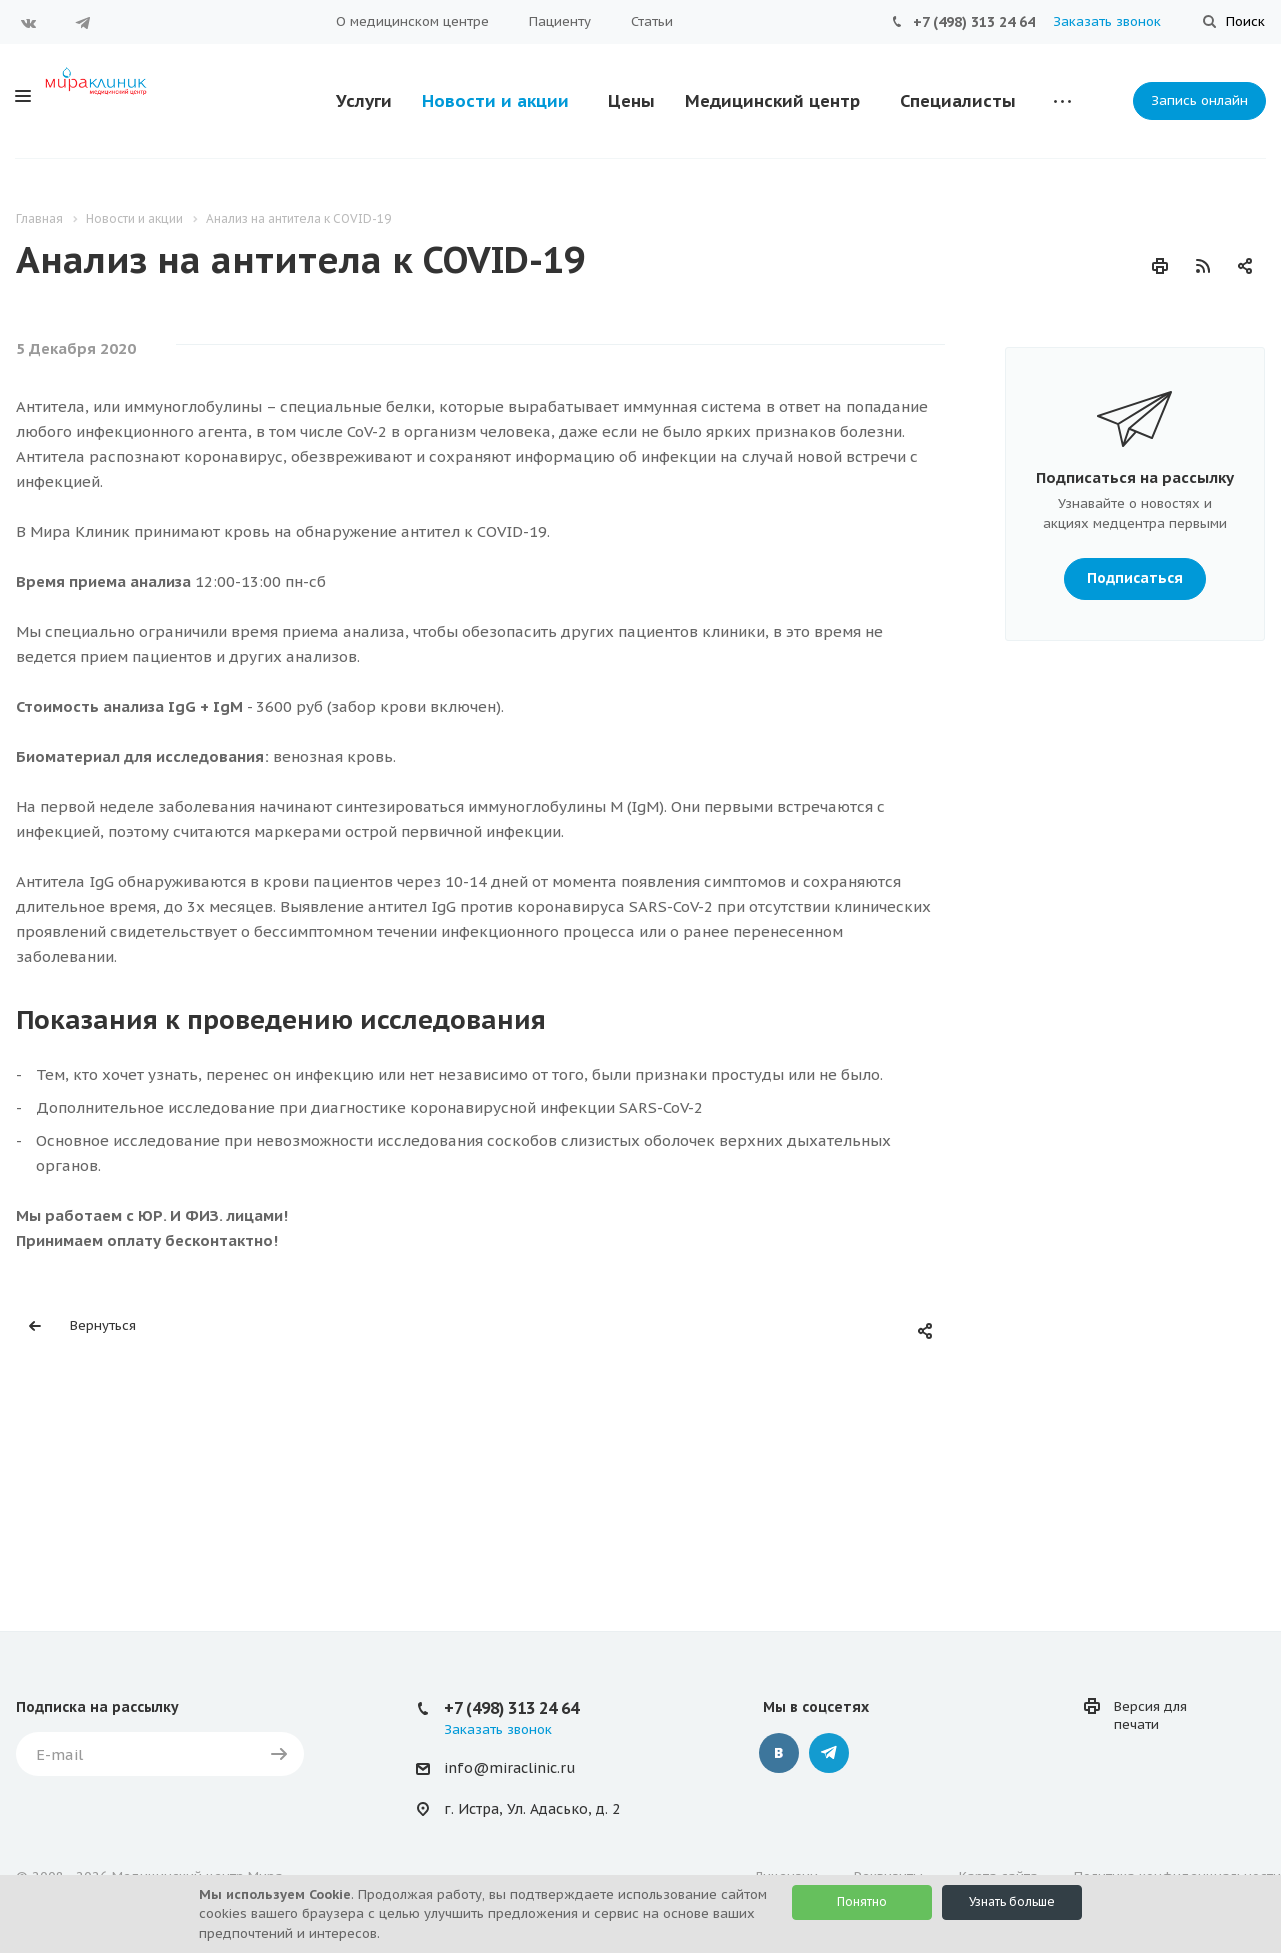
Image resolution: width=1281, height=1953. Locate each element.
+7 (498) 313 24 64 (974, 22)
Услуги (364, 101)
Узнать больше (1012, 1901)
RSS (1203, 266)
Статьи (652, 21)
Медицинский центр (772, 101)
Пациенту (560, 21)
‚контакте (779, 1753)
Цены (631, 101)
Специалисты (958, 101)
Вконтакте (29, 23)
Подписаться (1135, 574)
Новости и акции (495, 101)
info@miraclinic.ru (509, 1768)
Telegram (83, 23)
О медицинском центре (412, 21)
